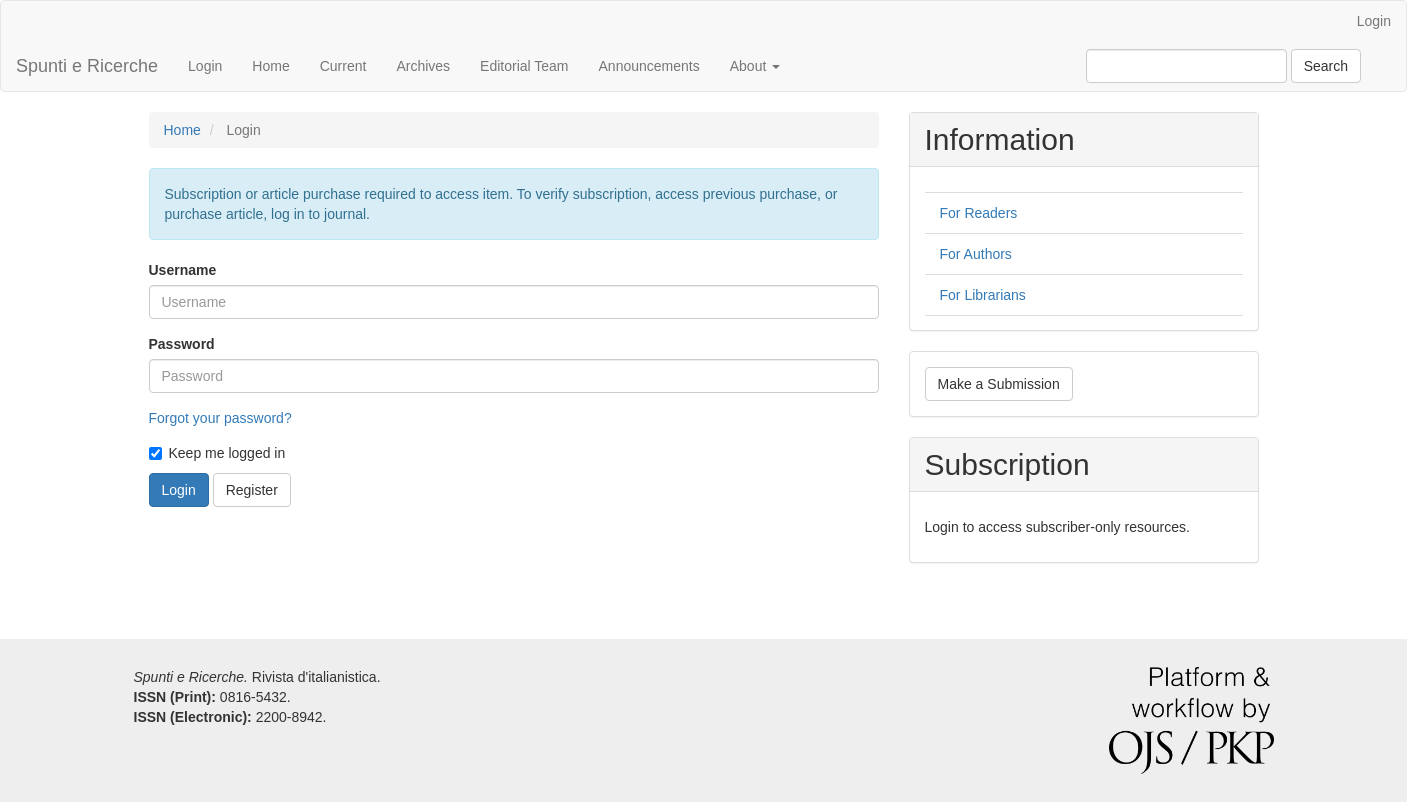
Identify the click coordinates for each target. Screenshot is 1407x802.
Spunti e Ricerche (87, 66)
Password (182, 344)
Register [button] (252, 490)
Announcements (649, 66)
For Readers (979, 213)
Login (1374, 21)
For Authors (976, 254)
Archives (423, 66)
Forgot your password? (220, 418)
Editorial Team (524, 66)
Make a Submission (999, 384)
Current (343, 66)
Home (270, 66)
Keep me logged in (217, 453)
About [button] (755, 66)
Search (1326, 66)
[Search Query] (1186, 66)
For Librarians (983, 295)
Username (183, 270)
